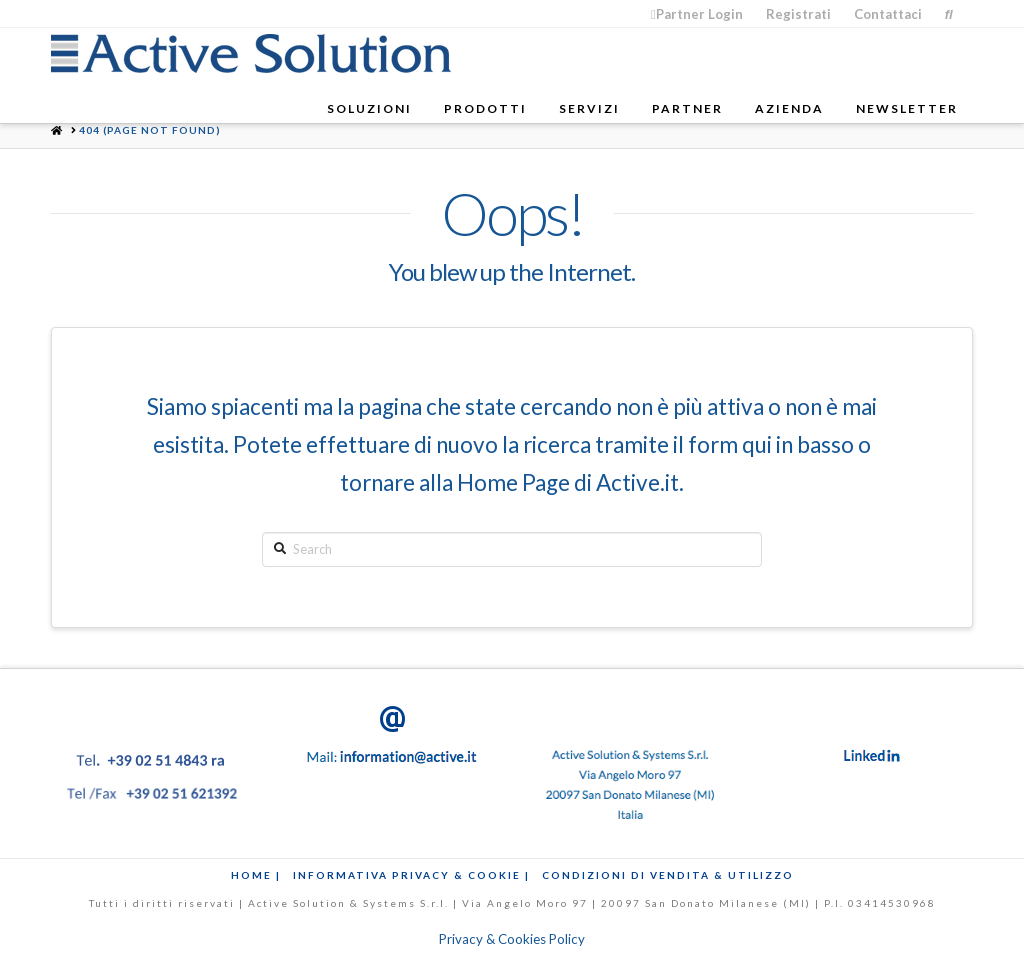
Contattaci (888, 14)
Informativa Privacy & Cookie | (411, 875)
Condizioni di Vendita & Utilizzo (668, 875)
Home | (256, 875)
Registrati (798, 14)
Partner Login (697, 14)
